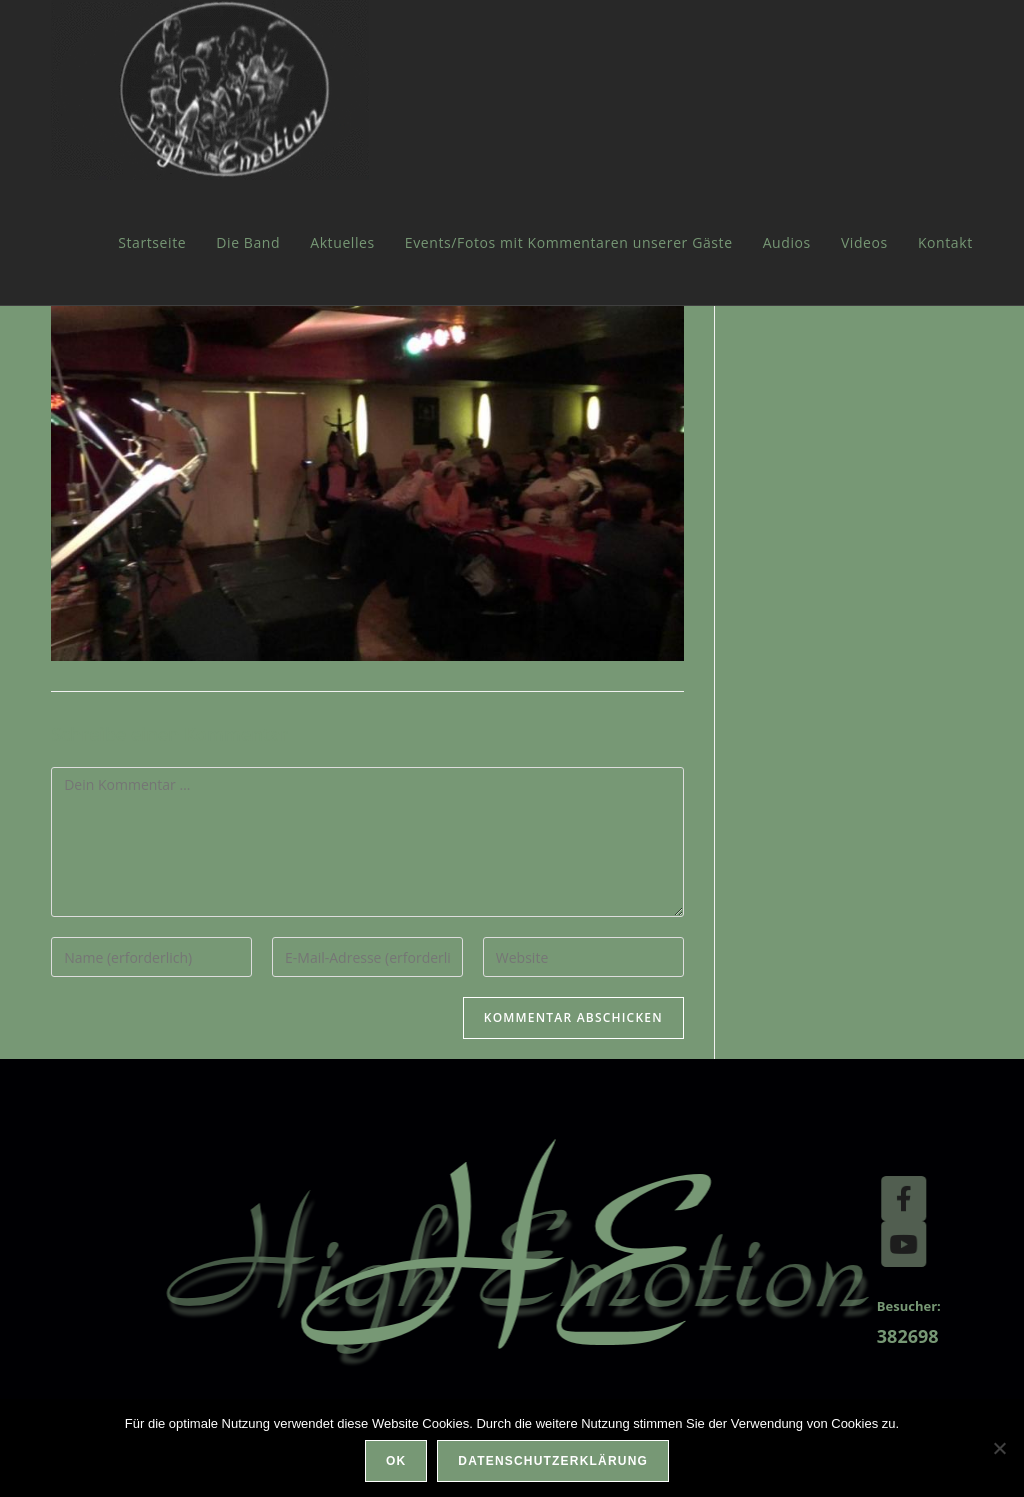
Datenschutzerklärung (553, 1461)
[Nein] (999, 1448)
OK (396, 1461)
